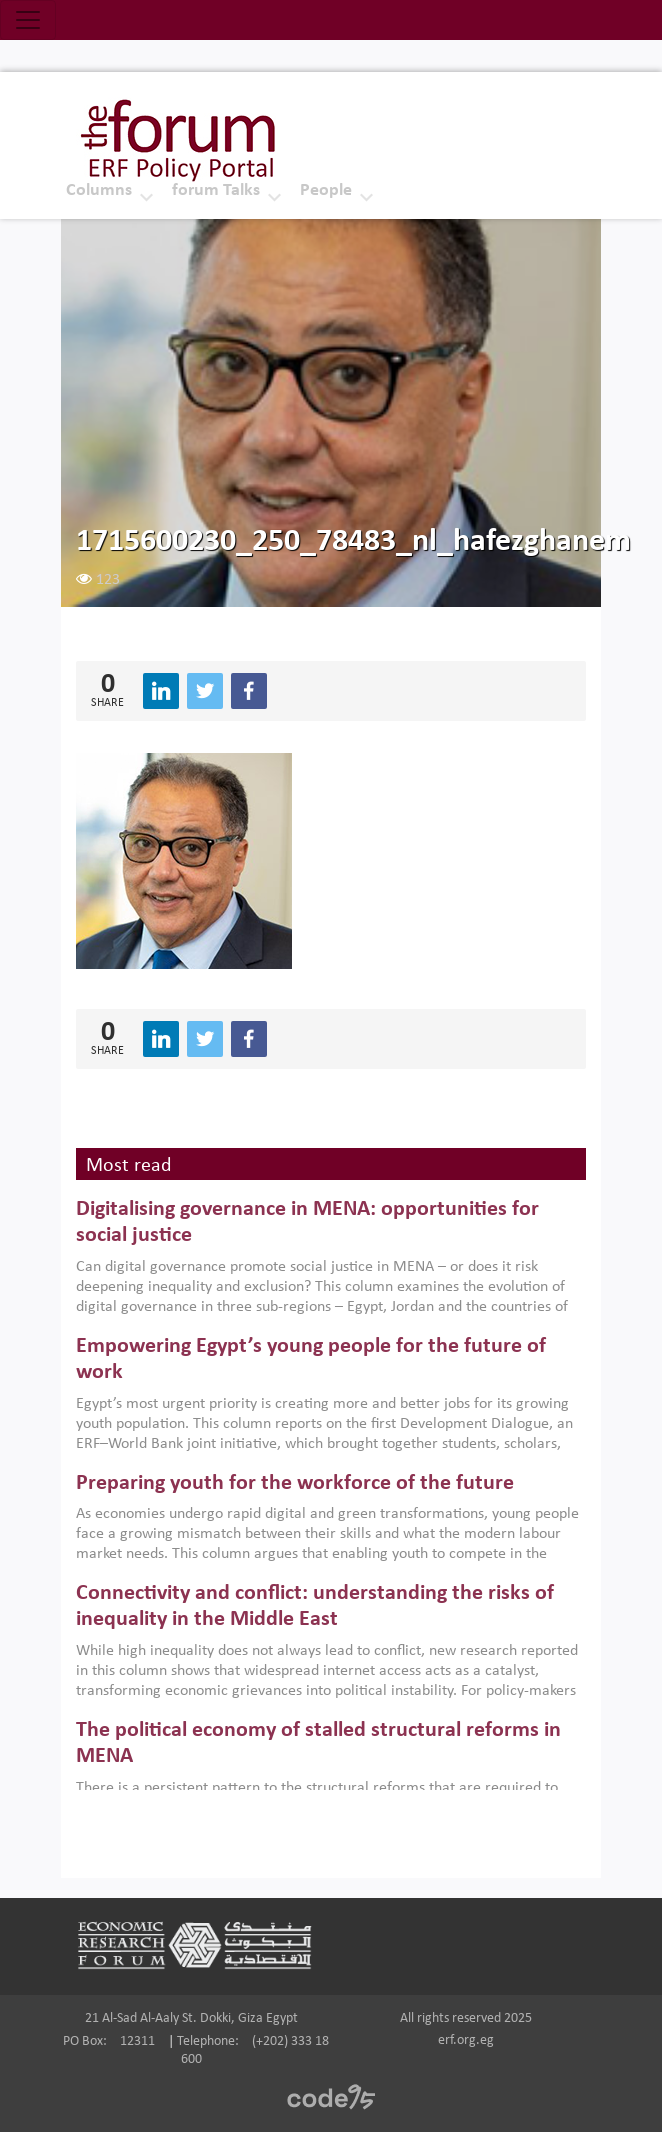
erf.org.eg (466, 2040)
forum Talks (216, 190)
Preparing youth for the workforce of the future (295, 1483)
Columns (99, 190)
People (326, 190)
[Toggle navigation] (28, 20)
